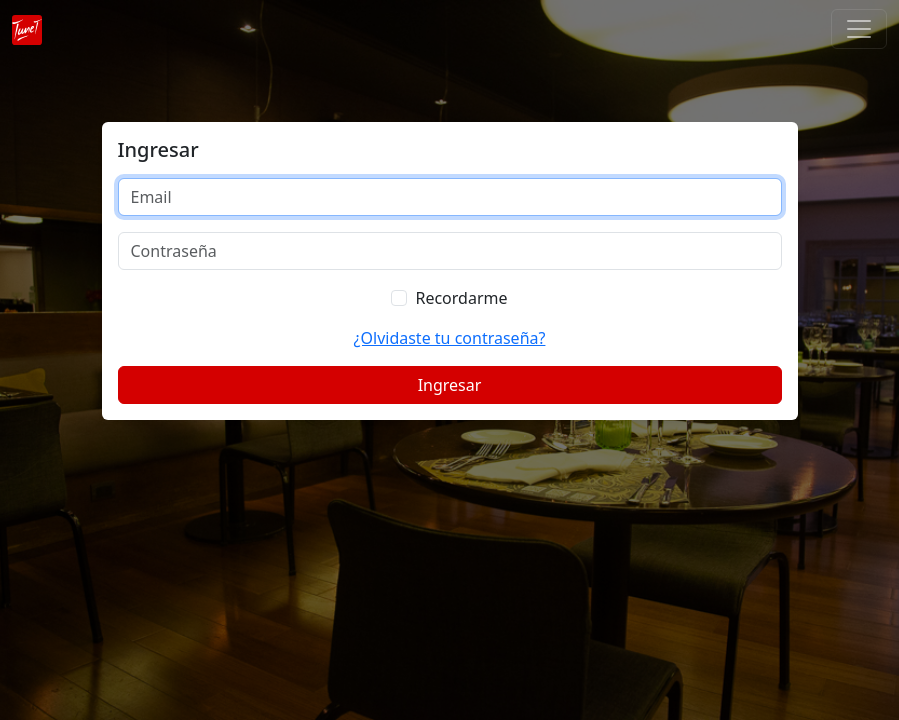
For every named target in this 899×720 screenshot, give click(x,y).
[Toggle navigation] (859, 29)
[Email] (450, 197)
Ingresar (450, 385)
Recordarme (461, 298)
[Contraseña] (450, 251)
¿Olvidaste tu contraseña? (450, 338)
